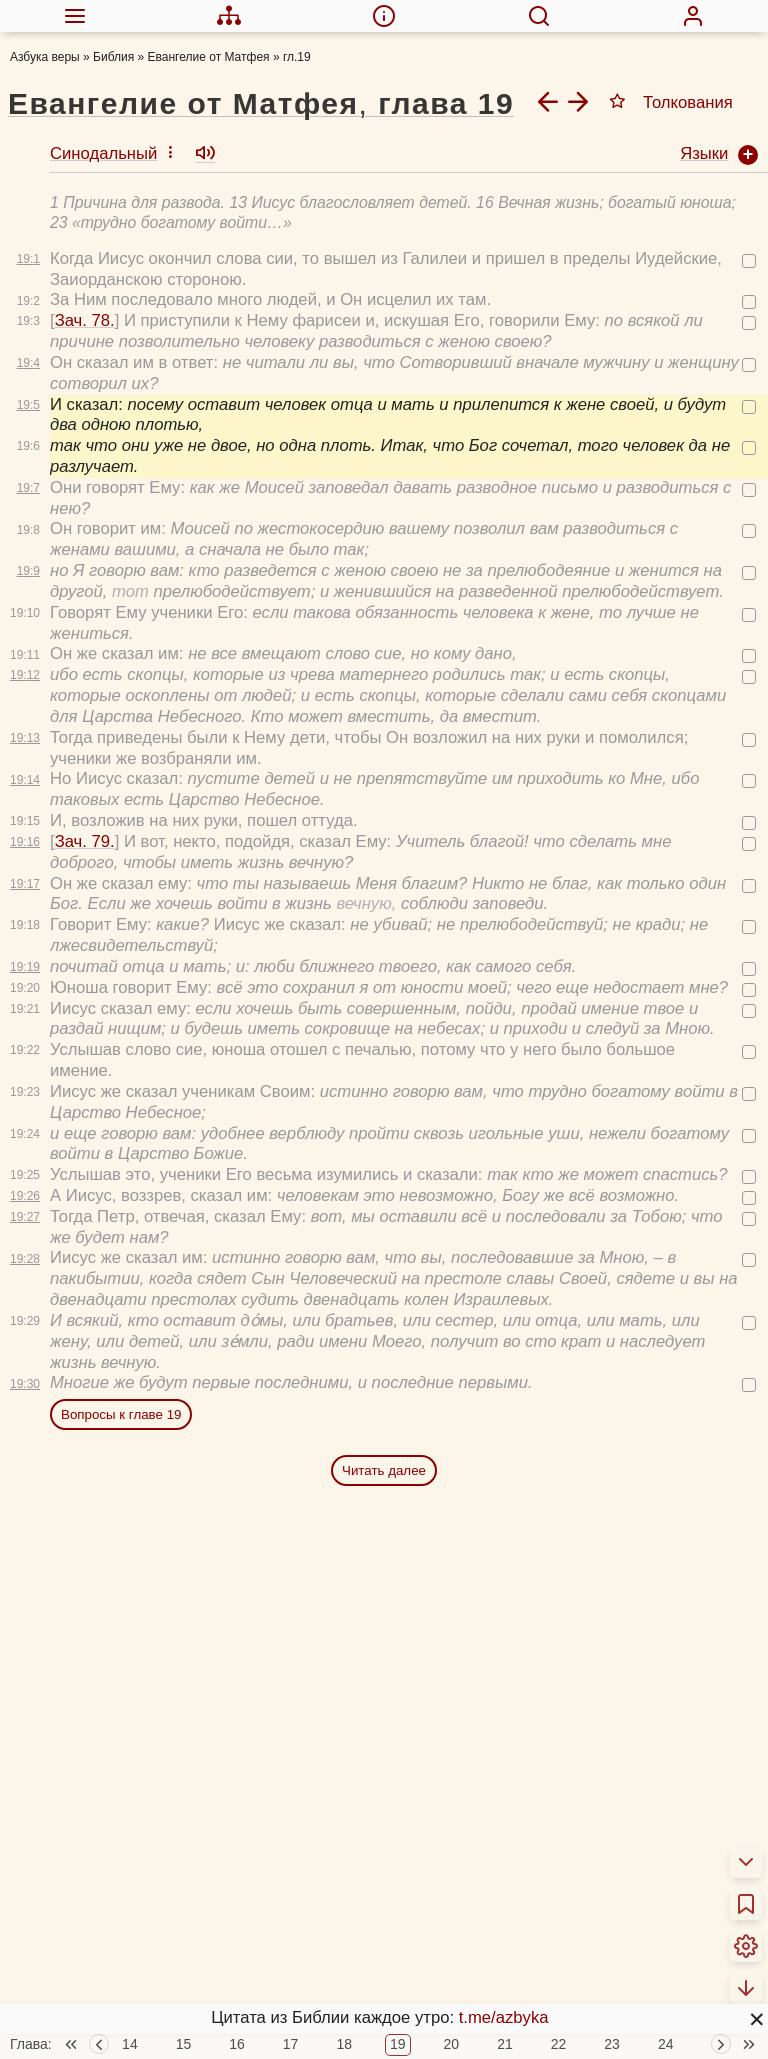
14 (130, 2045)
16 (237, 2045)
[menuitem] (75, 16)
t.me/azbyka (504, 2017)
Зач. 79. (85, 841)
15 (184, 2045)
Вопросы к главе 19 (121, 1414)
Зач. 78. (85, 320)
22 (559, 2045)
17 (291, 2045)
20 (452, 2045)
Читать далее (384, 1470)
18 (344, 2045)
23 (612, 2045)
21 (505, 2045)
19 (398, 2045)
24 (666, 2045)
